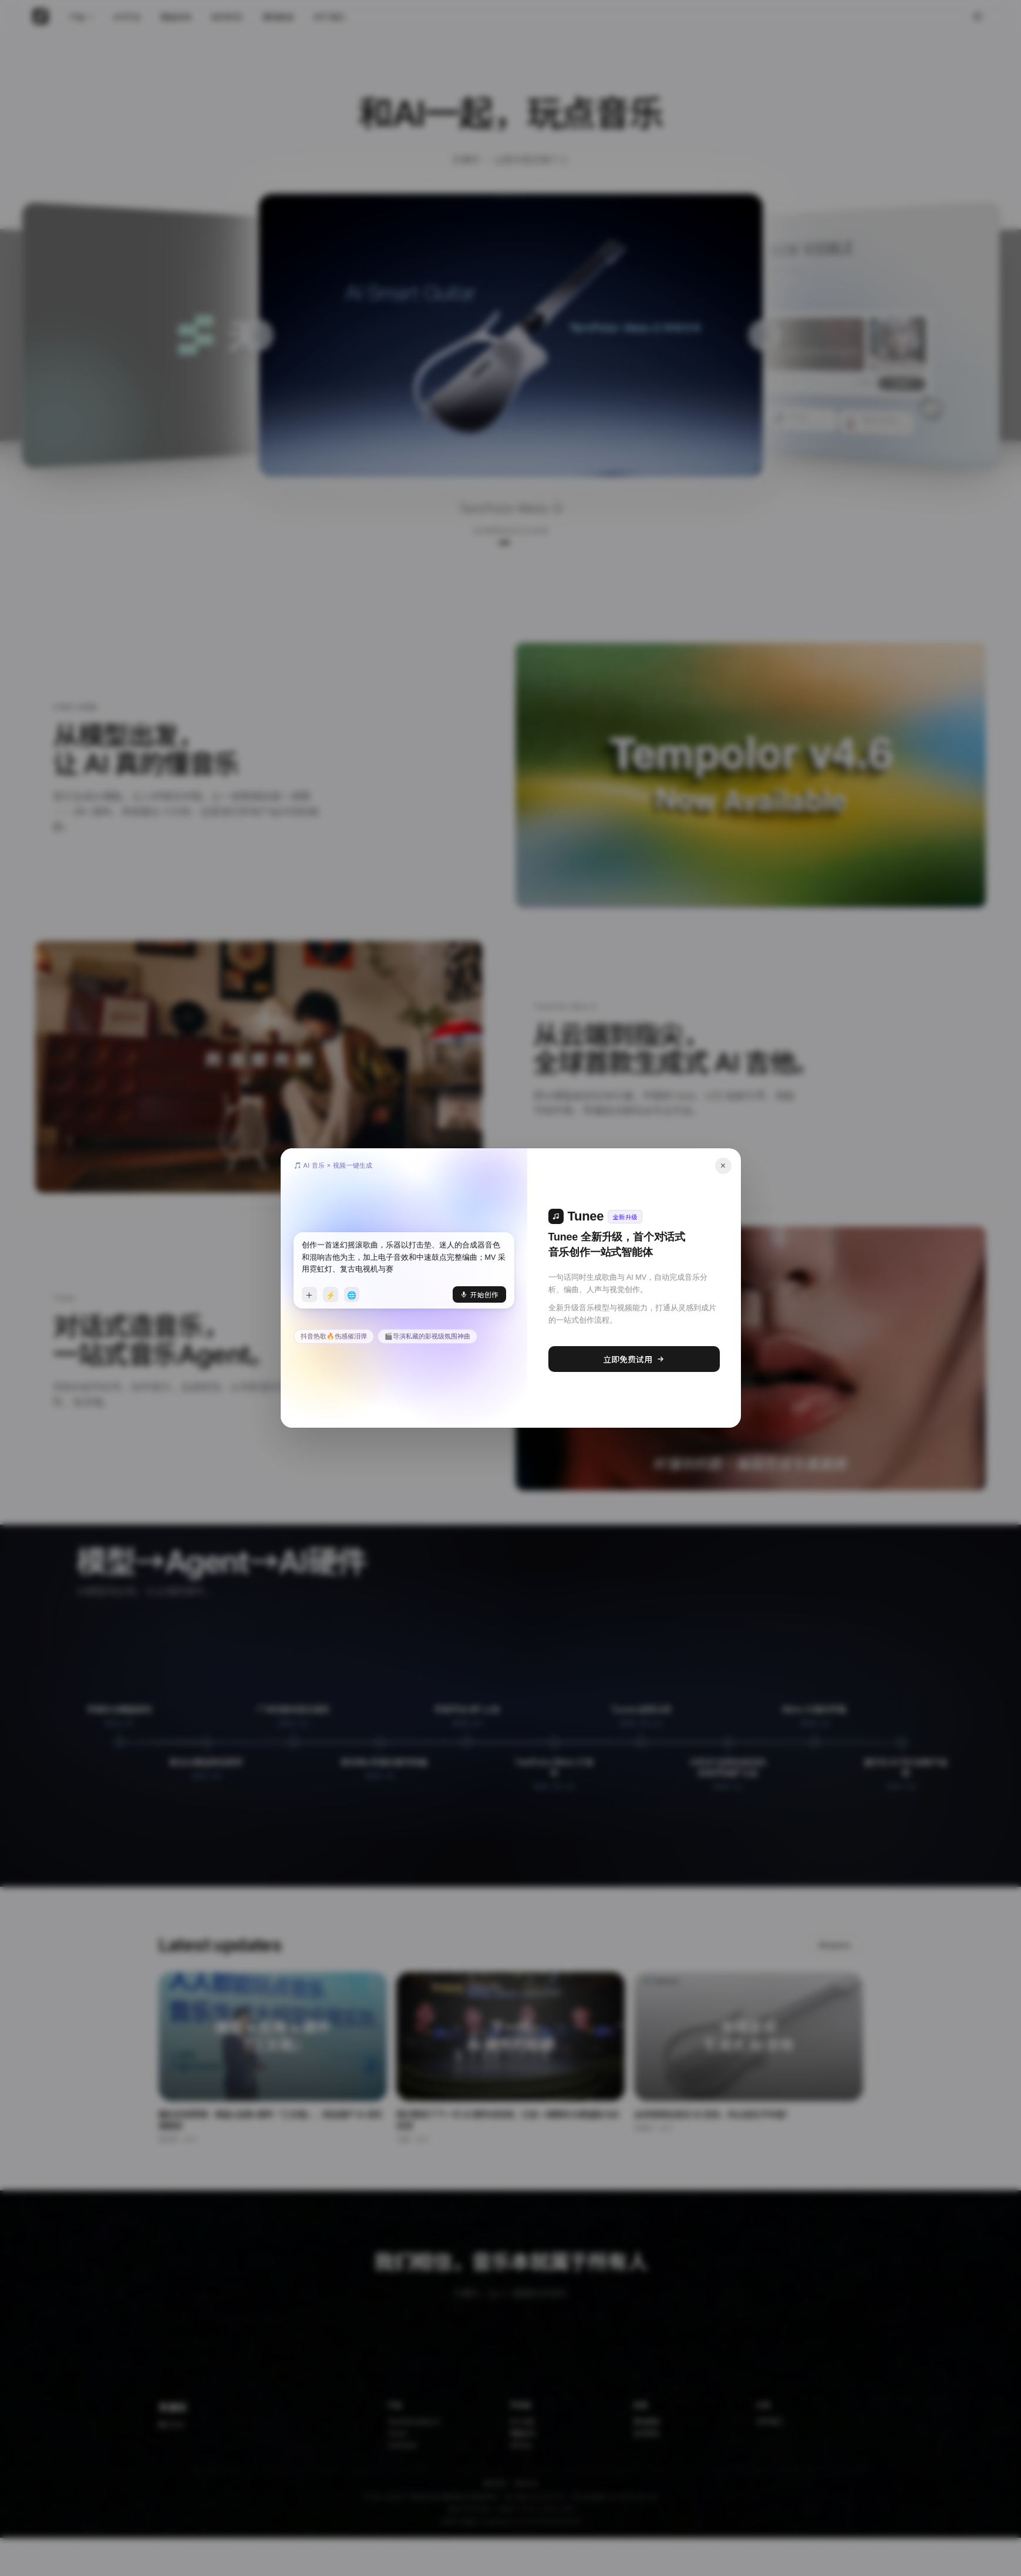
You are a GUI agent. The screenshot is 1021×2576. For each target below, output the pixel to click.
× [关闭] (723, 1166)
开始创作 (479, 1294)
